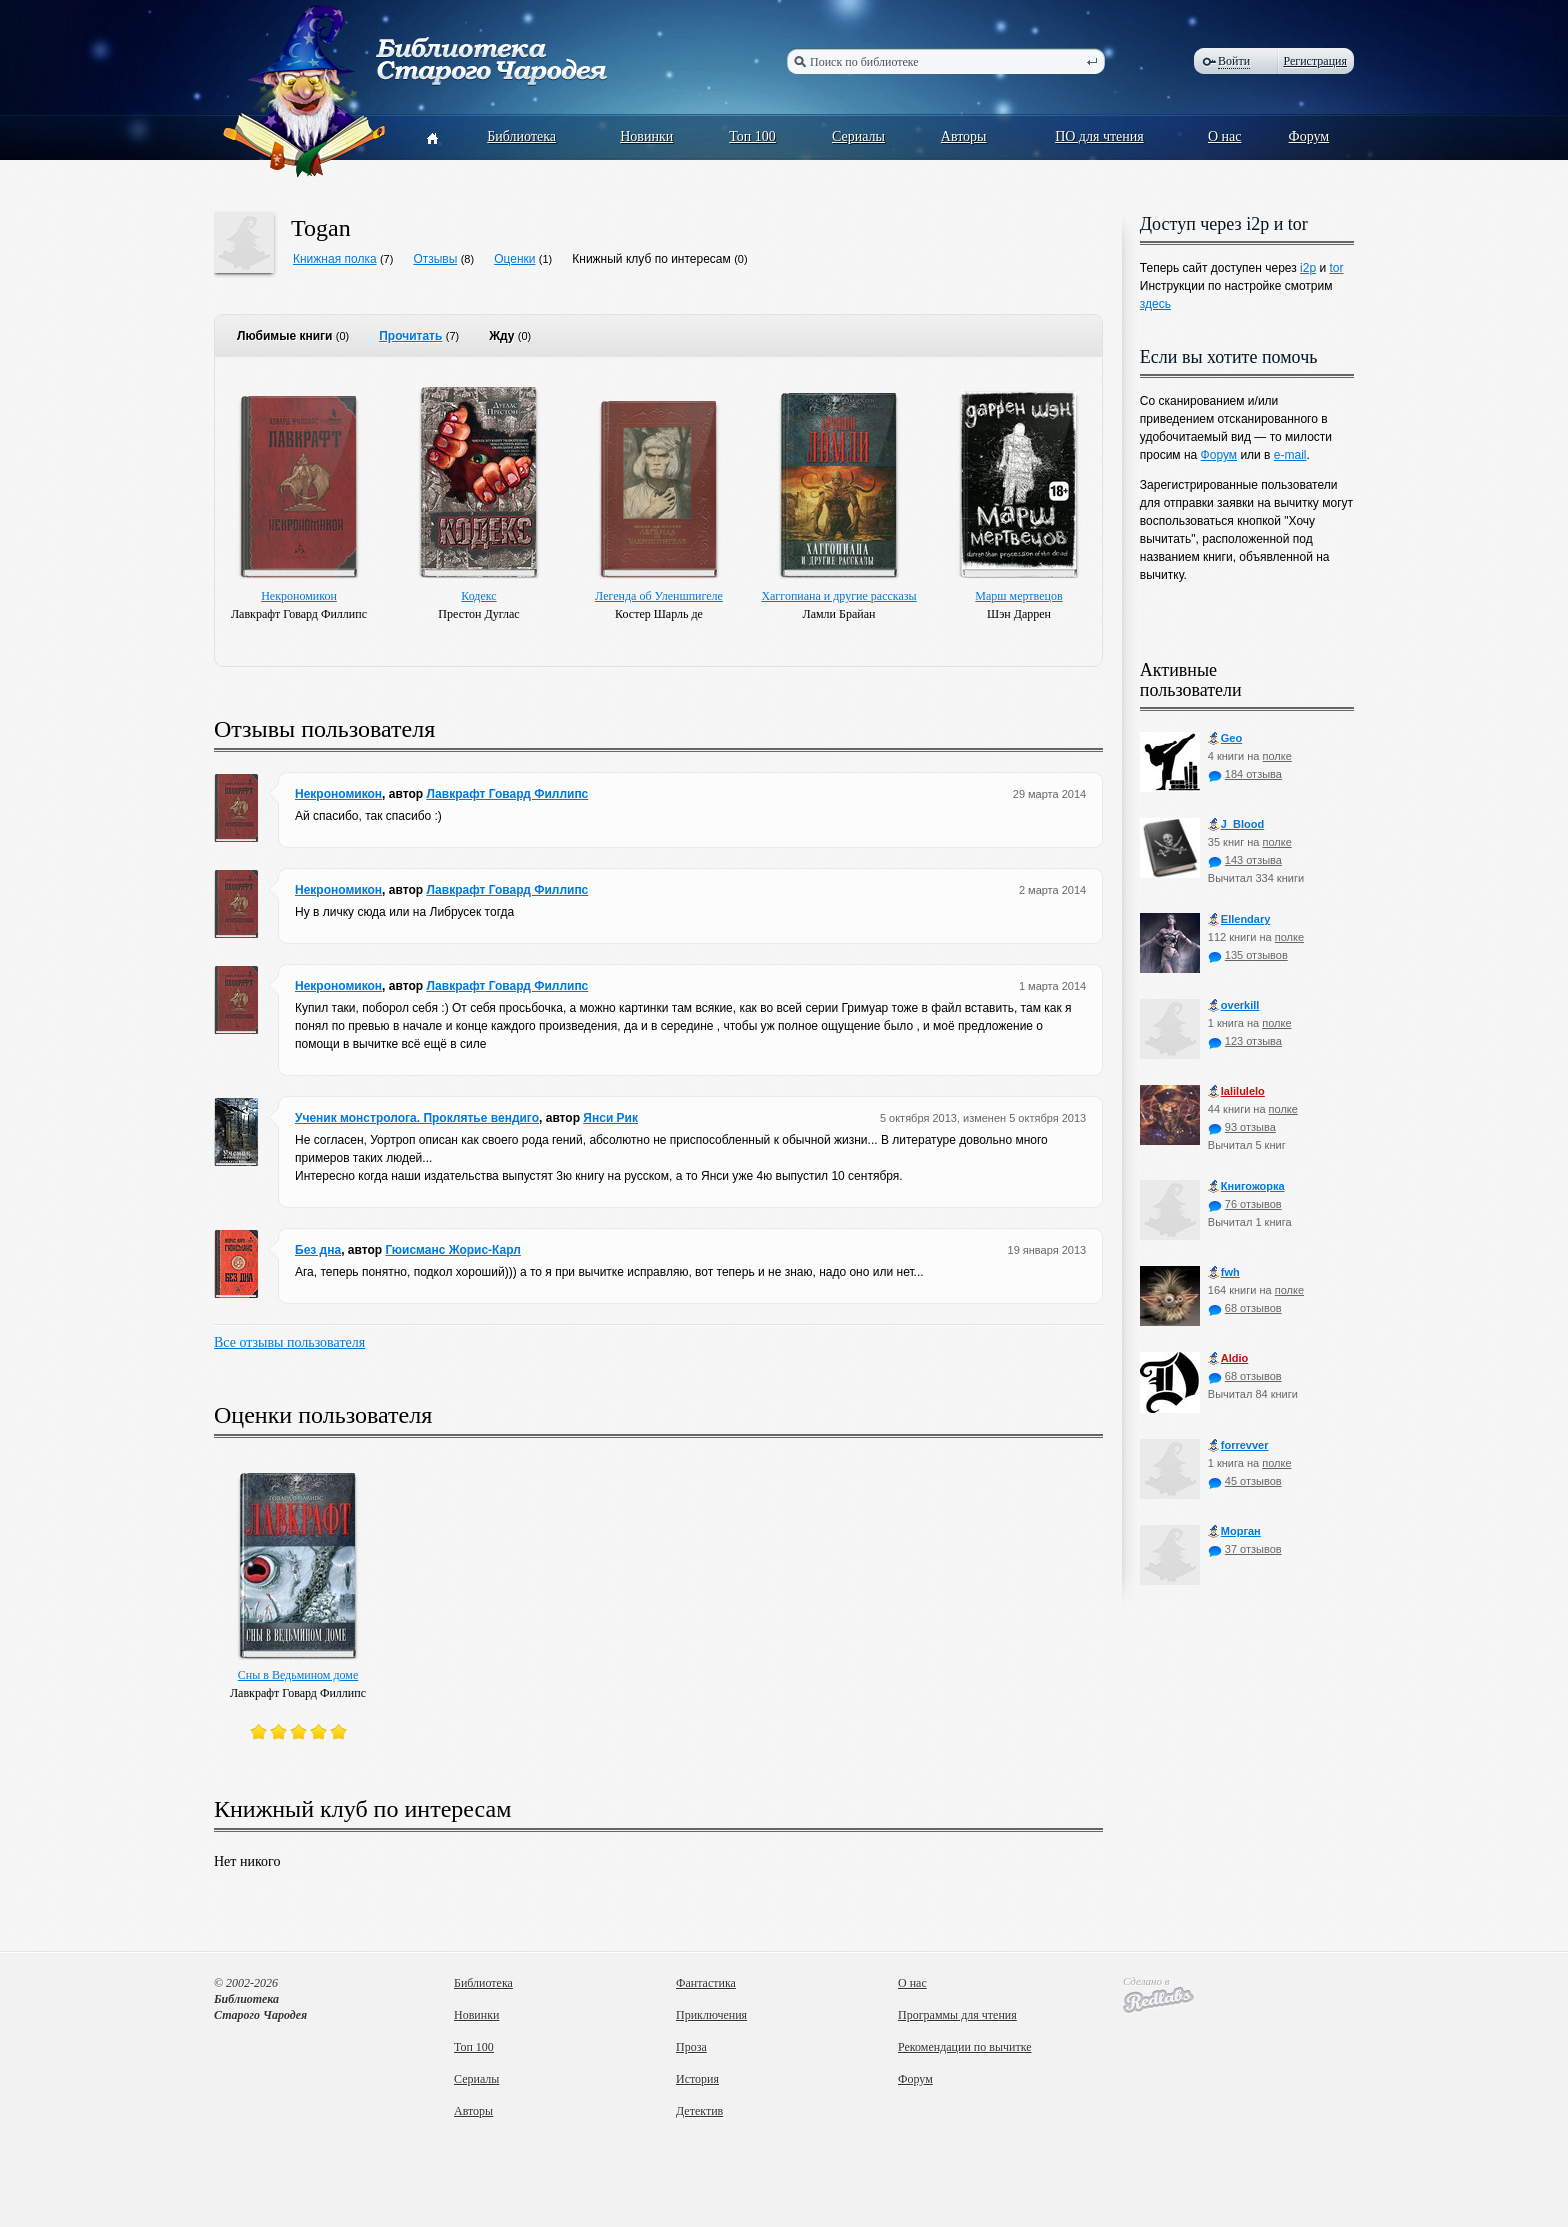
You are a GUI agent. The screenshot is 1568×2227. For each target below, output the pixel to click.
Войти (1234, 61)
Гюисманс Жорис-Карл (453, 1250)
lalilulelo (1236, 1091)
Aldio (1228, 1358)
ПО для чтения (1099, 136)
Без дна (318, 1250)
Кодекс (478, 596)
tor (1336, 268)
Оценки (514, 259)
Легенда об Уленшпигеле (659, 596)
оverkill (1234, 1005)
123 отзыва (1245, 1041)
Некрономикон (299, 596)
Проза (691, 2047)
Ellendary (1239, 919)
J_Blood (1236, 824)
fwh (1224, 1272)
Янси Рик (610, 1118)
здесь (1155, 304)
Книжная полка (335, 259)
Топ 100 (752, 136)
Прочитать (410, 336)
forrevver (1238, 1445)
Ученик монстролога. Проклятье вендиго (417, 1118)
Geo (1225, 738)
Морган (1234, 1531)
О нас (1225, 136)
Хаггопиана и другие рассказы (838, 596)
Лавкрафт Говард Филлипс (507, 794)
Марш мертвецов (1018, 596)
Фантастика (706, 1983)
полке (1276, 756)
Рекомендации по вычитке (965, 2047)
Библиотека (521, 136)
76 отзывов (1245, 1204)
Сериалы (858, 136)
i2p (1308, 268)
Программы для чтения (957, 2015)
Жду (501, 336)
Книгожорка (1246, 1186)
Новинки (646, 136)
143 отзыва (1245, 860)
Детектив (699, 2111)
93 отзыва (1242, 1127)
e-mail (1290, 455)
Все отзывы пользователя (289, 1342)
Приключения (711, 2015)
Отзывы (435, 259)
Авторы (964, 136)
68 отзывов (1245, 1308)
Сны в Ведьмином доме (298, 1675)
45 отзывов (1245, 1481)
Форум (1309, 136)
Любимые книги (284, 336)
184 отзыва (1245, 774)
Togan (321, 228)
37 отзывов (1245, 1549)
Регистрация (1315, 61)
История (697, 2079)
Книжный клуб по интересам (651, 259)
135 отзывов (1248, 955)
